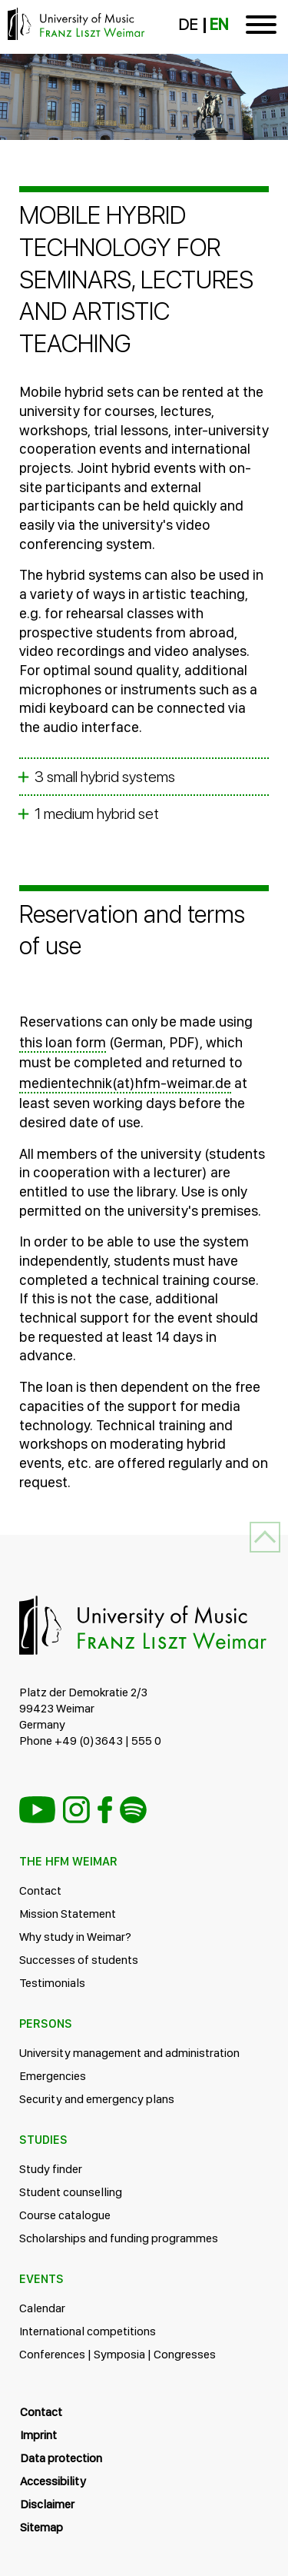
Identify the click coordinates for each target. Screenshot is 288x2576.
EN (219, 24)
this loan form (62, 1042)
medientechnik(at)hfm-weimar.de (125, 1083)
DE (187, 24)
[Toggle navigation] (261, 27)
